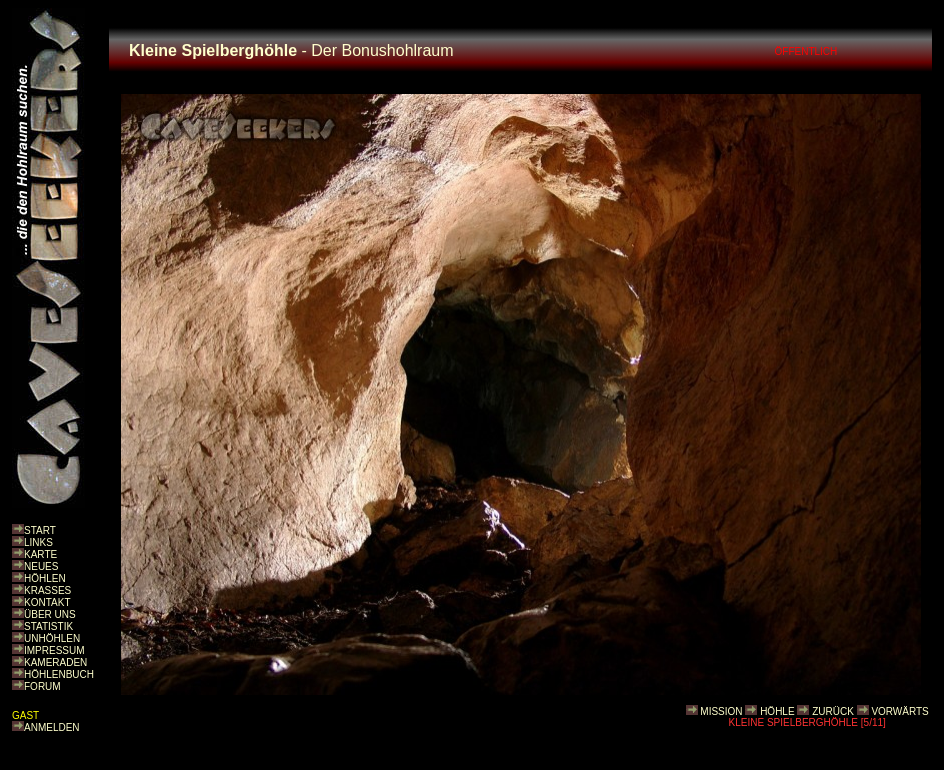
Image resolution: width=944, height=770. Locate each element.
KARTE (40, 554)
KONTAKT (47, 602)
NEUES (41, 566)
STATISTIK (48, 626)
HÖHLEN (45, 578)
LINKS (38, 542)
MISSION (721, 711)
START (40, 530)
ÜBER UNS (50, 614)
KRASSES (47, 590)
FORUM (42, 686)
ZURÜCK (833, 711)
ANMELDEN (52, 727)
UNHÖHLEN (52, 638)
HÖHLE (777, 711)
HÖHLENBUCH (59, 674)
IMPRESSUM (54, 650)
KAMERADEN (55, 662)
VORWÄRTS (899, 711)
